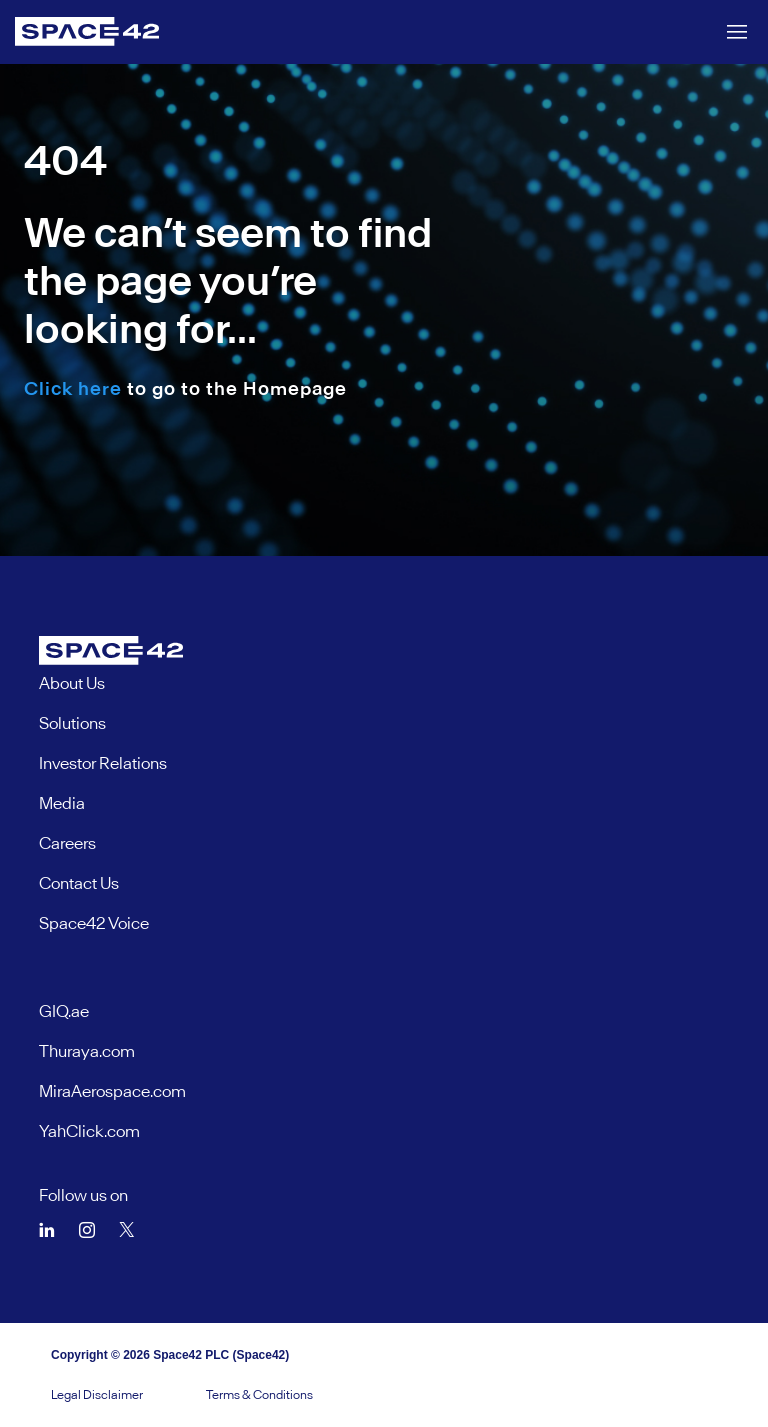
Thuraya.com (87, 1051)
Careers (67, 843)
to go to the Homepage (185, 388)
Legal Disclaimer (97, 1394)
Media (62, 803)
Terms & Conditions (259, 1394)
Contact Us (79, 883)
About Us (72, 683)
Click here (73, 388)
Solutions (72, 723)
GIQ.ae (64, 1011)
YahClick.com (89, 1131)
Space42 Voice (94, 923)
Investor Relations (103, 763)
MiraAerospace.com (112, 1091)
